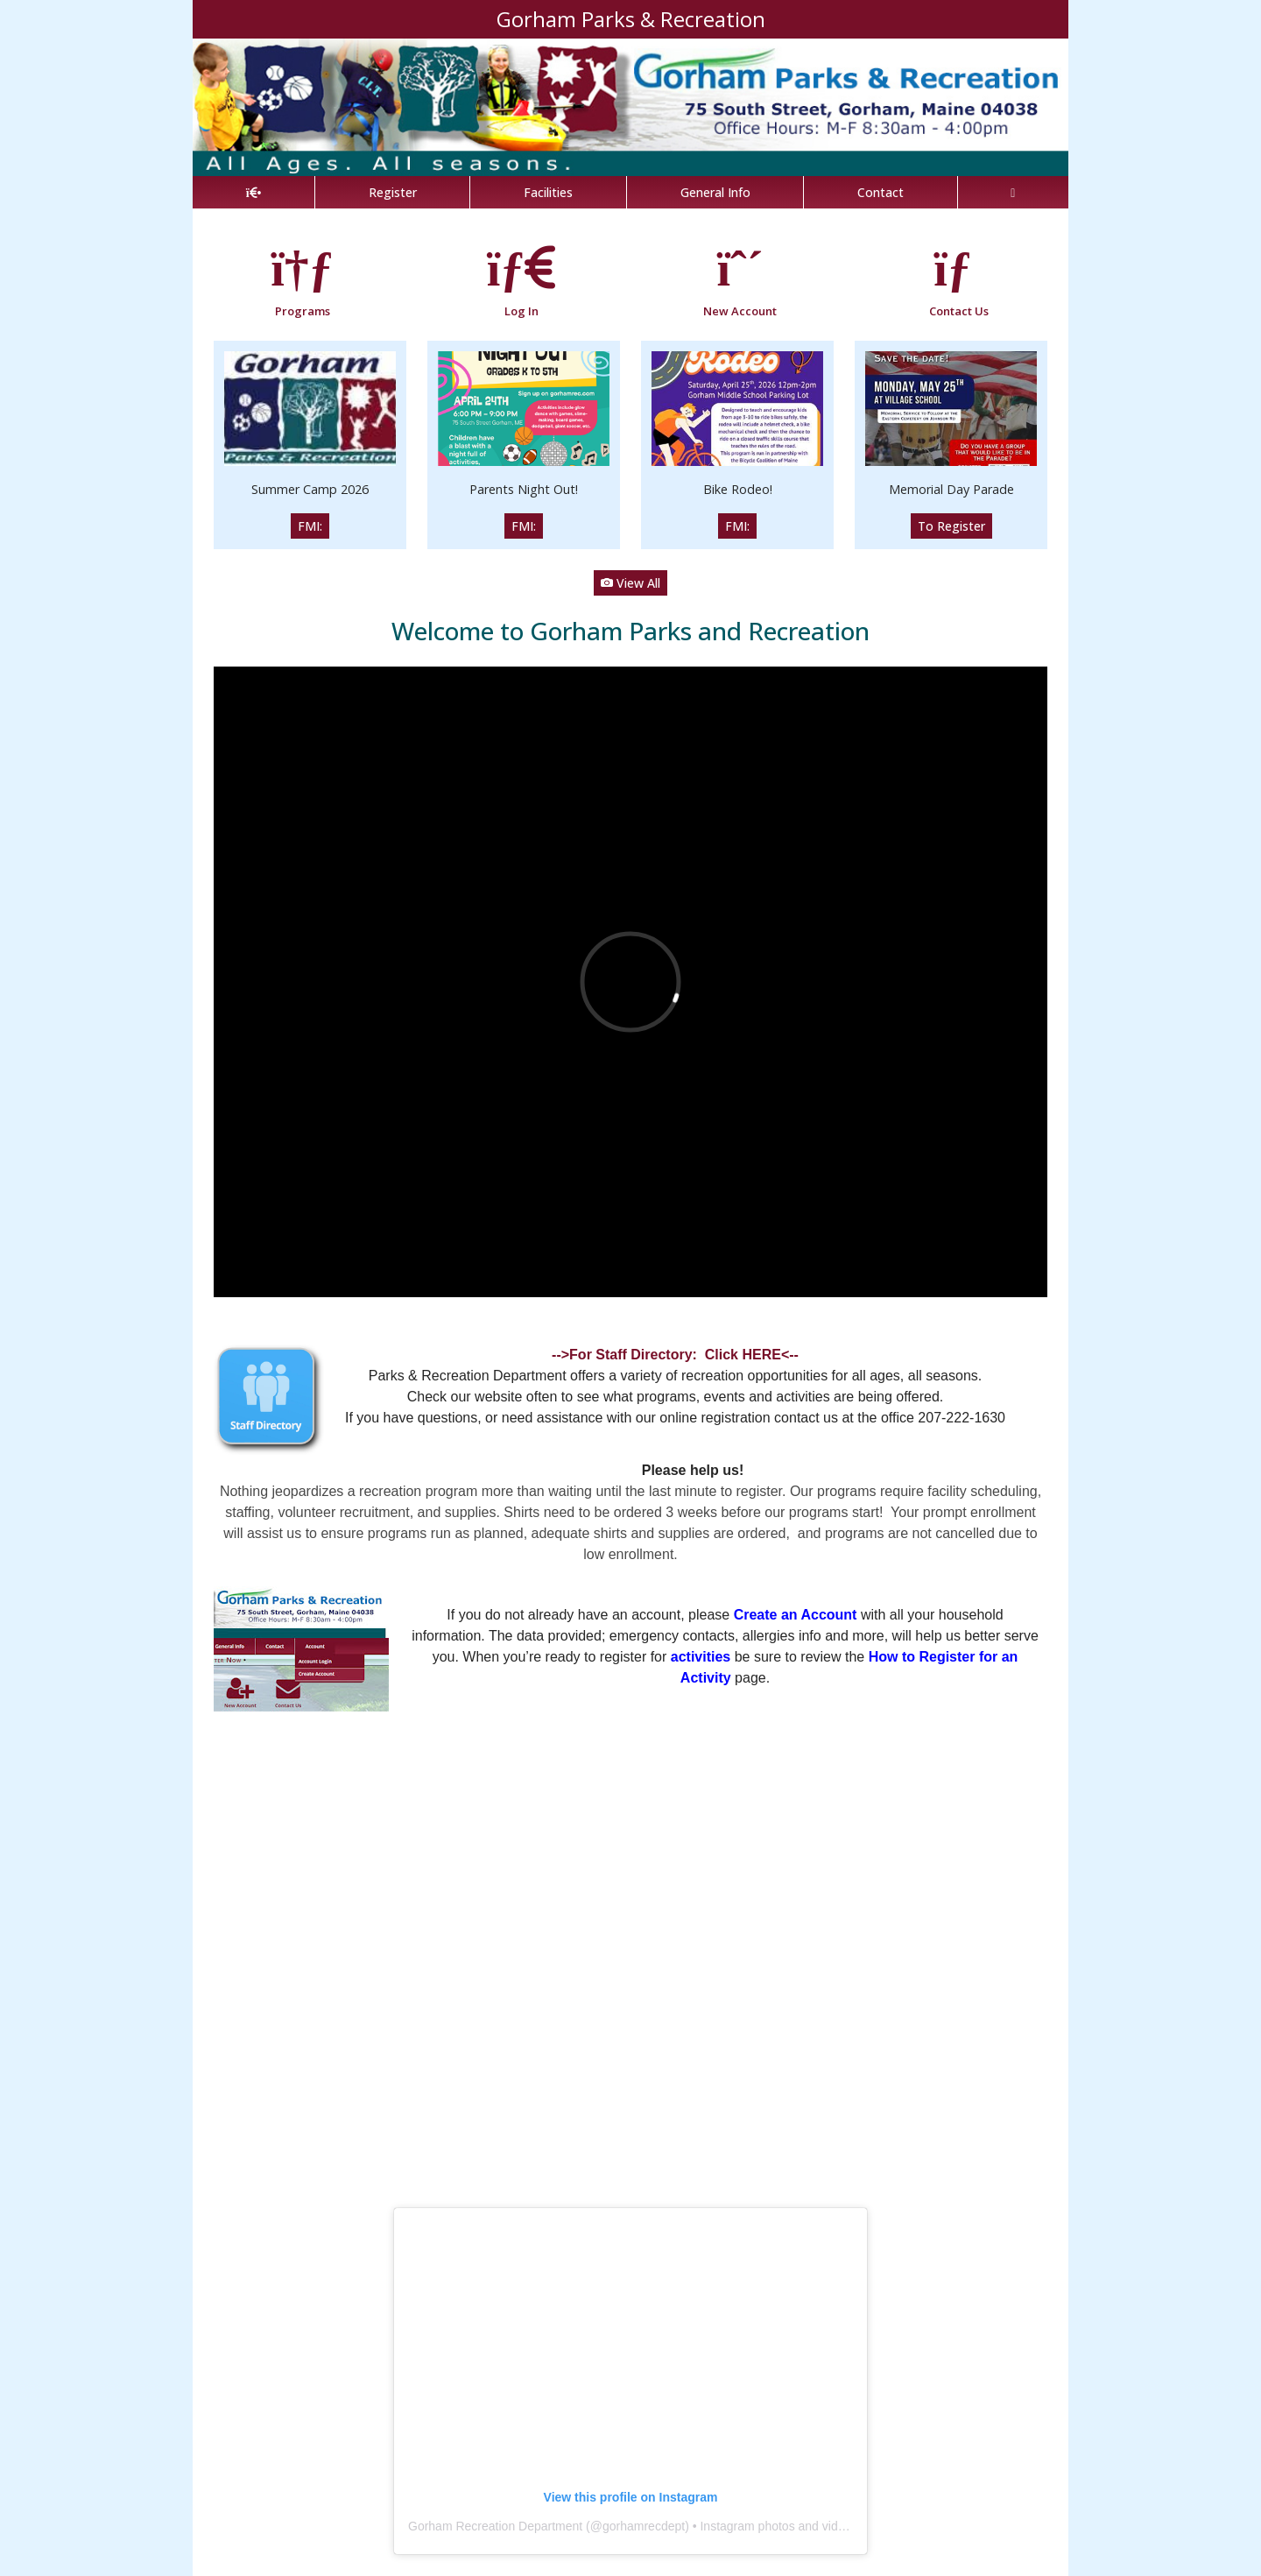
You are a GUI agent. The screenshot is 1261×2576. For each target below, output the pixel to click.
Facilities (548, 192)
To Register (951, 526)
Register (393, 192)
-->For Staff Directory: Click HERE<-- (675, 1354)
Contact (880, 192)
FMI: (310, 526)
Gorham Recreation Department (495, 2526)
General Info (715, 192)
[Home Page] (253, 192)
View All (630, 583)
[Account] (1013, 192)
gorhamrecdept (643, 2526)
